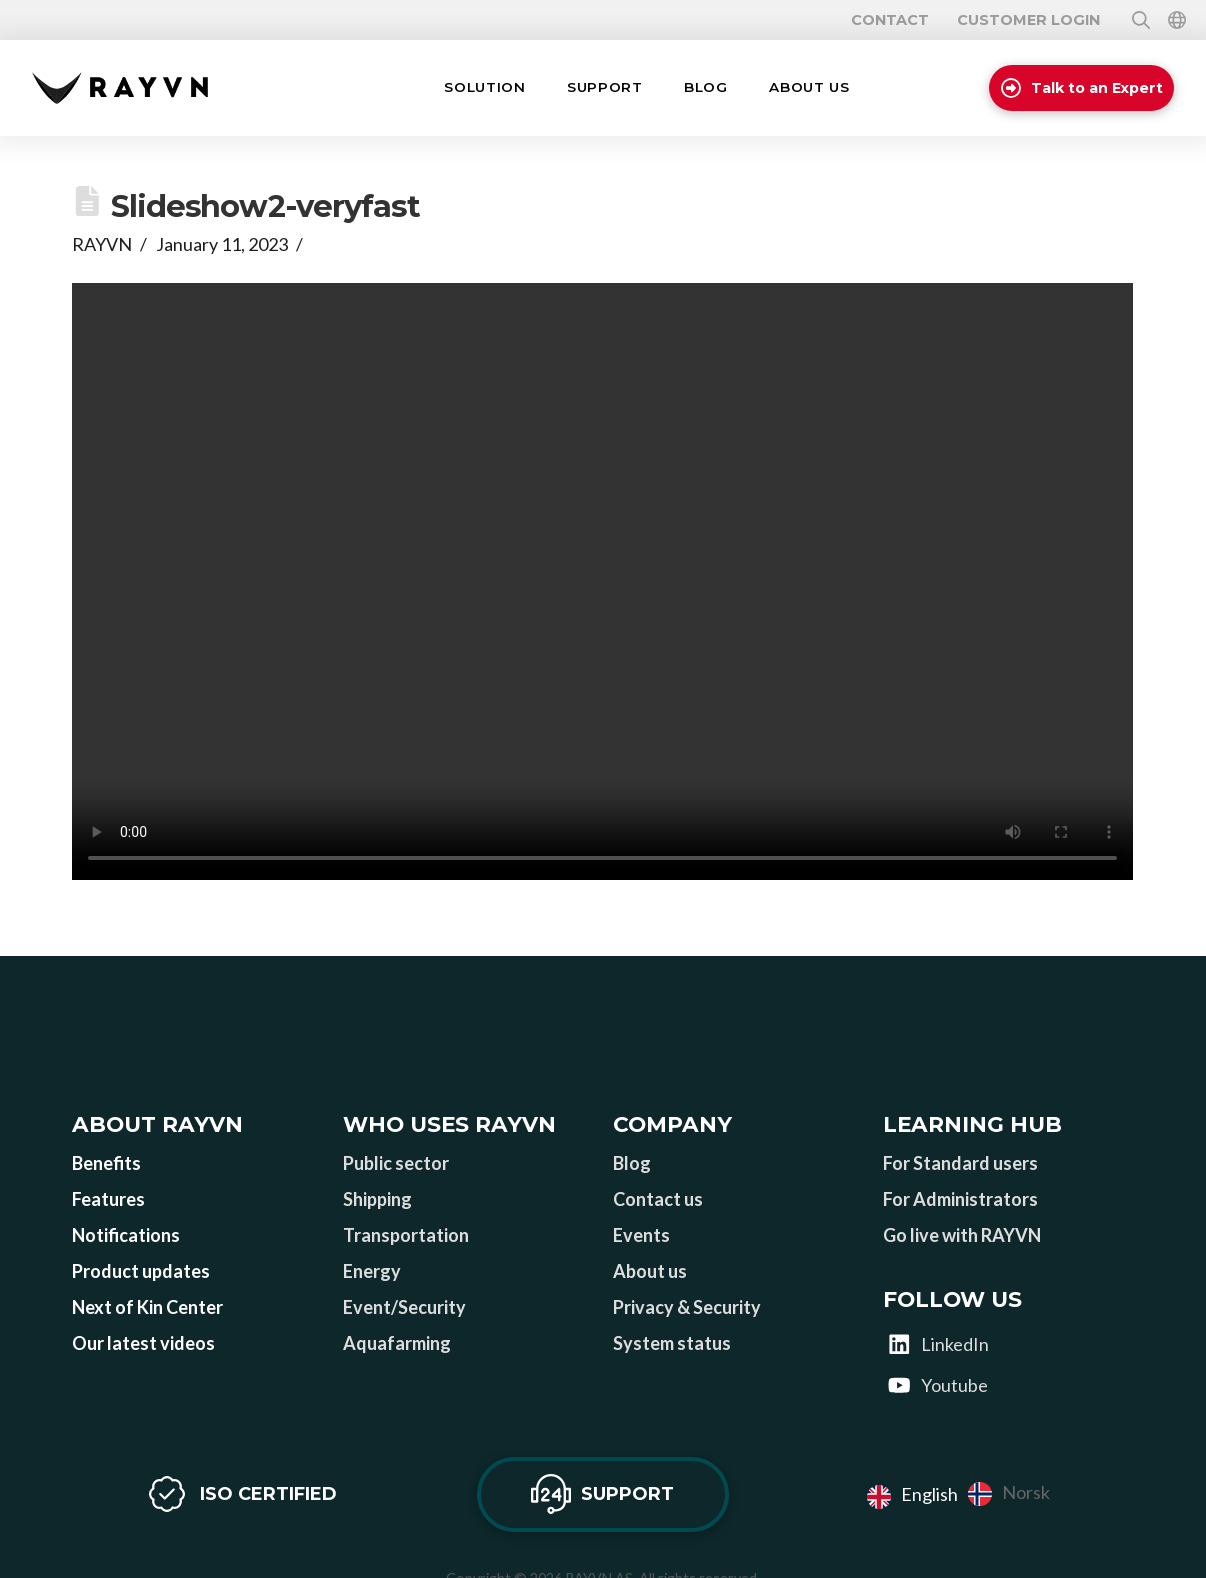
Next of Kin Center (147, 1307)
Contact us (658, 1199)
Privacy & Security (687, 1307)
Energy (372, 1271)
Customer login (1028, 20)
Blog (632, 1163)
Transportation (406, 1235)
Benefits (106, 1163)
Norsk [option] (1026, 1492)
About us (650, 1271)
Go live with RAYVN (962, 1235)
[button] (484, 88)
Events (641, 1235)
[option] (1009, 1494)
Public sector (396, 1163)
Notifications (126, 1235)
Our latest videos (143, 1343)
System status (672, 1343)
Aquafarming (397, 1343)
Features (108, 1199)
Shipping (377, 1199)
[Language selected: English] (963, 1494)
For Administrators (960, 1199)
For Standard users (960, 1163)
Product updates (141, 1271)
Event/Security (404, 1307)
